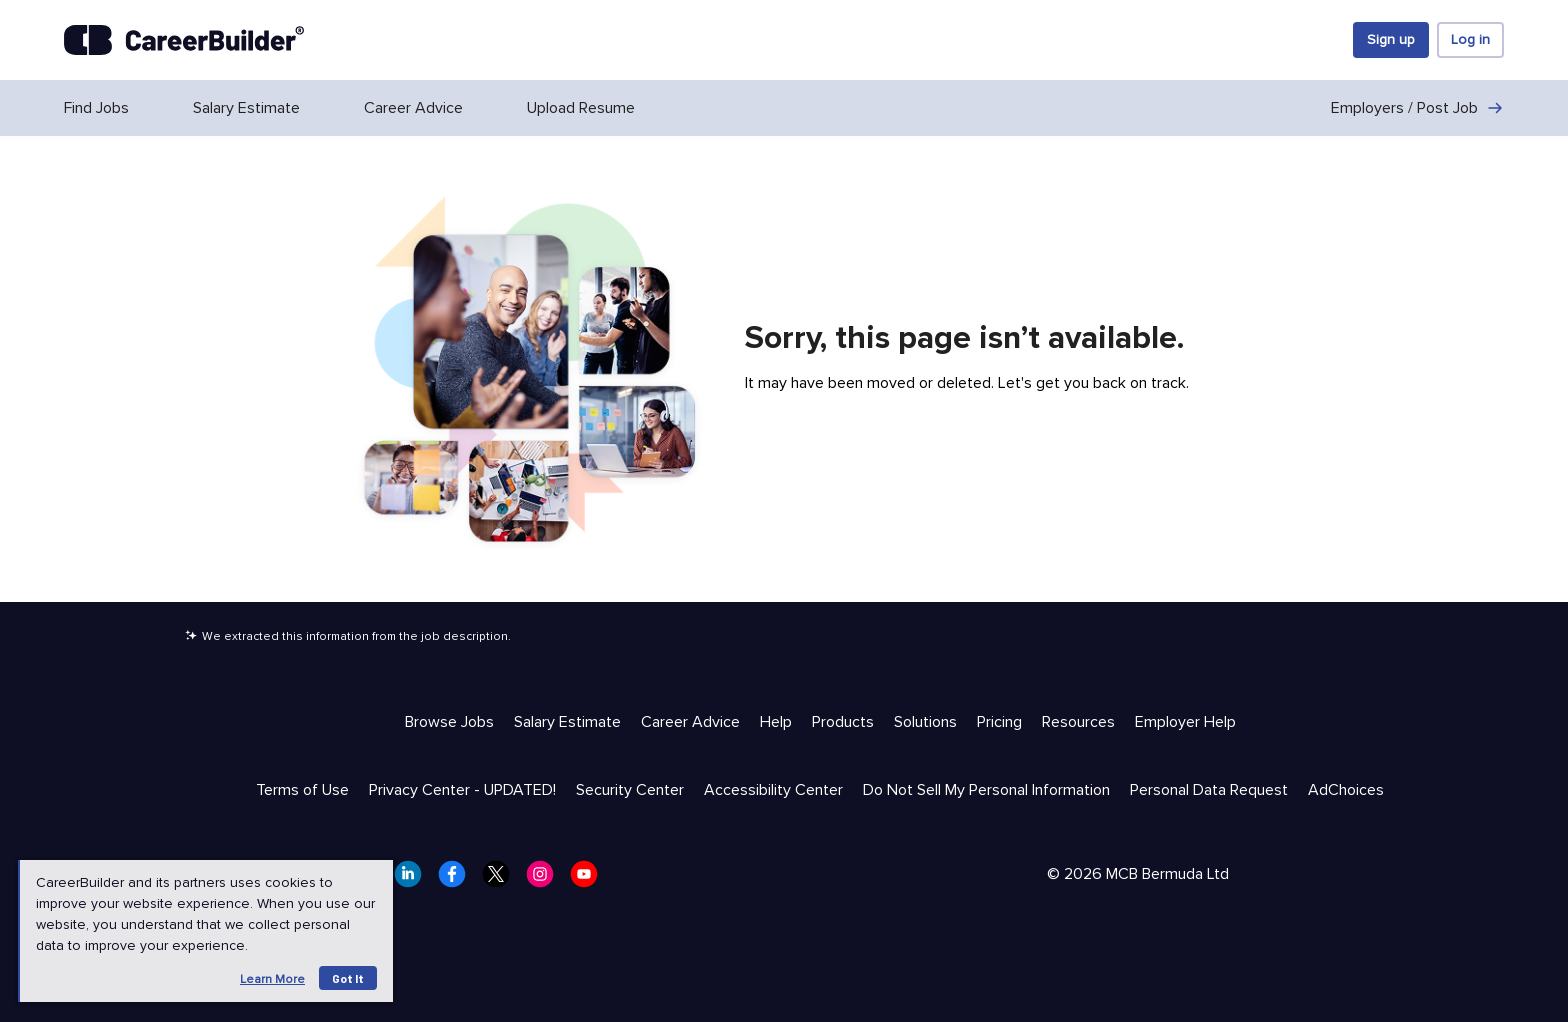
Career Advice (413, 108)
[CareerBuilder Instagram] (546, 880)
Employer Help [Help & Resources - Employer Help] (1185, 722)
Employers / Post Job (1417, 108)
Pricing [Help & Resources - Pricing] (999, 722)
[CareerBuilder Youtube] (590, 880)
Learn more (272, 979)
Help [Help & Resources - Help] (776, 722)
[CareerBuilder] (184, 40)
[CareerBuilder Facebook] (458, 880)
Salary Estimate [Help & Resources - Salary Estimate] (567, 722)
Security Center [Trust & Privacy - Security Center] (630, 790)
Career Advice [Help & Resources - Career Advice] (690, 722)
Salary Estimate (246, 108)
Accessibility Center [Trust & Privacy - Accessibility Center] (773, 790)
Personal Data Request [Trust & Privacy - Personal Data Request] (1209, 790)
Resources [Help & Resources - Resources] (1078, 722)
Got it (348, 978)
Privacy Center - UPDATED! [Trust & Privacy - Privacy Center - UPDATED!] (462, 790)
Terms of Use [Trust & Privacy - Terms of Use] (302, 790)
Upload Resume (581, 108)
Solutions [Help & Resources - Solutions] (925, 722)
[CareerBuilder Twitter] (502, 880)
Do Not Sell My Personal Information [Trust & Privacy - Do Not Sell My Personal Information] (986, 790)
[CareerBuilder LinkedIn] (414, 880)
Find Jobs (96, 108)
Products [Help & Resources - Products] (843, 722)
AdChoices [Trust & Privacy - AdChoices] (1346, 790)
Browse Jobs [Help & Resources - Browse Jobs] (449, 722)
